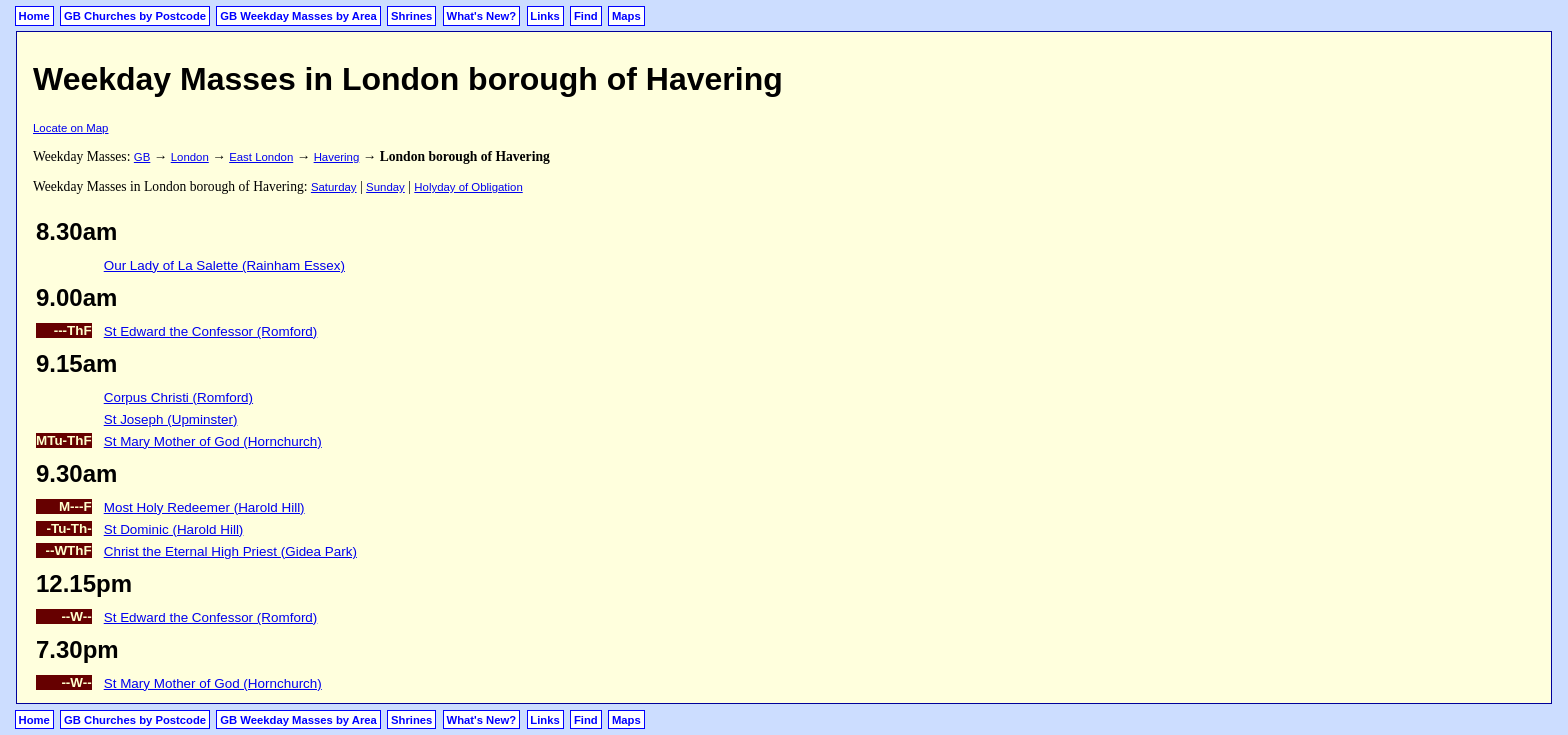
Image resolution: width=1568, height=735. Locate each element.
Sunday (385, 187)
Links (544, 16)
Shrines (411, 16)
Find (586, 16)
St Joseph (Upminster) (171, 419)
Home (34, 16)
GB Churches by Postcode (135, 16)
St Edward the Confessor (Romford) (211, 331)
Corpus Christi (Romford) (178, 397)
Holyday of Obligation (468, 187)
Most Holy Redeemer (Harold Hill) (204, 507)
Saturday (334, 187)
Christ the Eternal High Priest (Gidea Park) (230, 551)
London (190, 157)
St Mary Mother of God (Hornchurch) (213, 441)
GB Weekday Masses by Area (298, 16)
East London (261, 157)
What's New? (482, 16)
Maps (626, 16)
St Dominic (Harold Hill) (174, 529)
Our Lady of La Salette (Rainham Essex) (224, 265)
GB (142, 157)
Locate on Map (70, 128)
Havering (337, 157)
